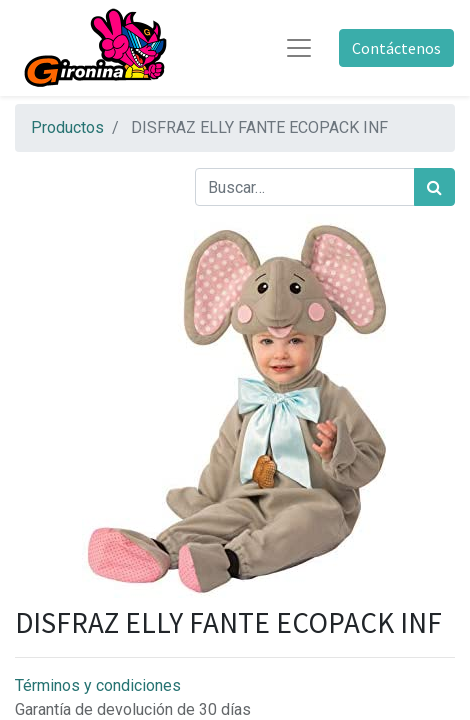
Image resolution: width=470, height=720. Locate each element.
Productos (67, 127)
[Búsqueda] (434, 187)
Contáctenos (396, 48)
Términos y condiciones (98, 685)
